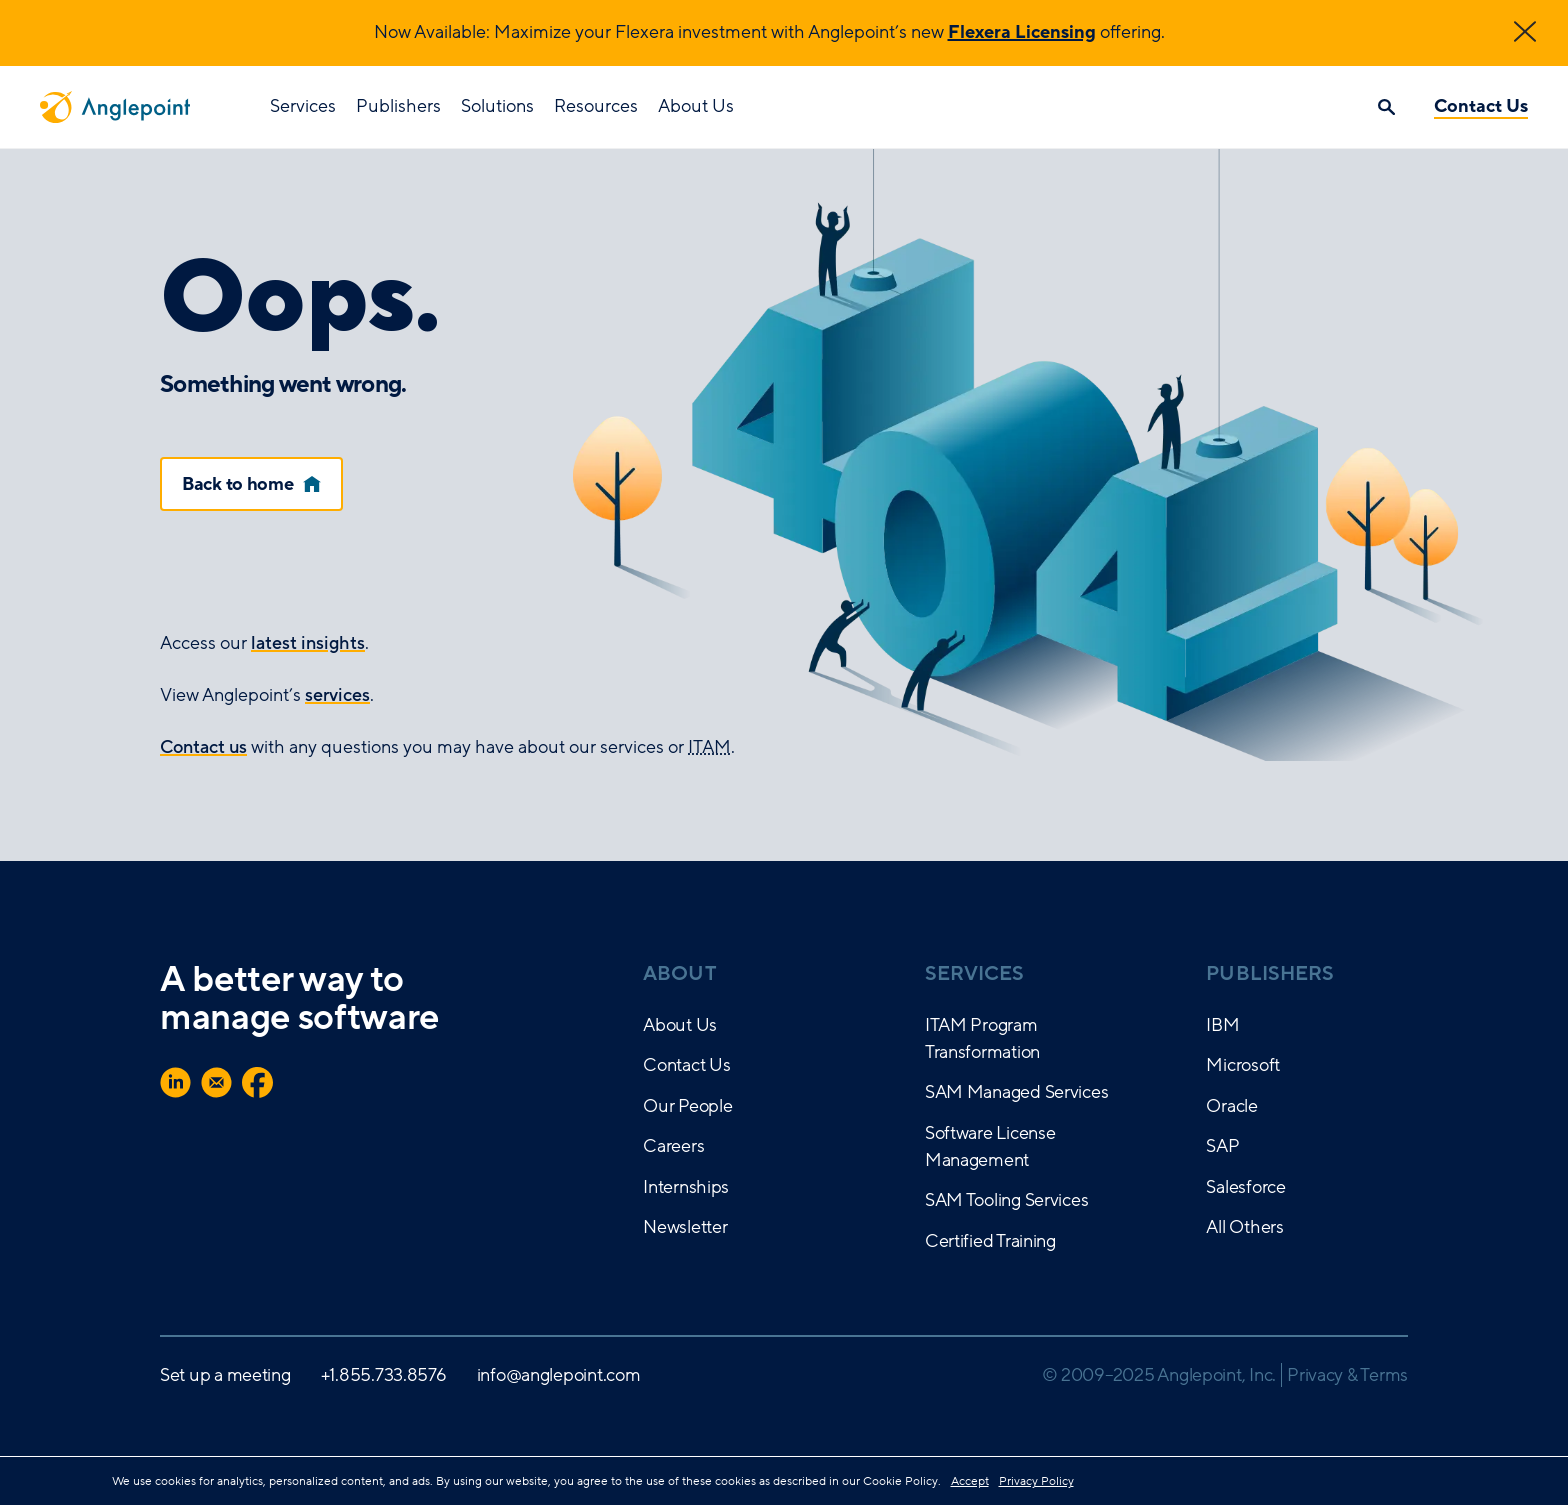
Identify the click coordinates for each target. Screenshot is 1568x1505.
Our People (687, 1122)
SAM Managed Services (1017, 1109)
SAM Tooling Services (1007, 1217)
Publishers (398, 106)
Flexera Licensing (1022, 32)
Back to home (251, 500)
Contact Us (1481, 106)
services (337, 712)
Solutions (497, 106)
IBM (1222, 1041)
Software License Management (990, 1162)
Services (303, 106)
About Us (696, 106)
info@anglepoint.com (559, 1391)
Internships (686, 1203)
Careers (673, 1163)
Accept (970, 1481)
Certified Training (990, 1257)
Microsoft (1243, 1082)
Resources (596, 106)
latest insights (308, 660)
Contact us (203, 763)
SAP (1222, 1163)
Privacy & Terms (1347, 1391)
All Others (1244, 1244)
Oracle (1231, 1122)
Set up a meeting (225, 1391)
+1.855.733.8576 (384, 1391)
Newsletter (685, 1244)
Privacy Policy (1036, 1481)
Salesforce (1245, 1203)
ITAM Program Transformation (982, 1054)
